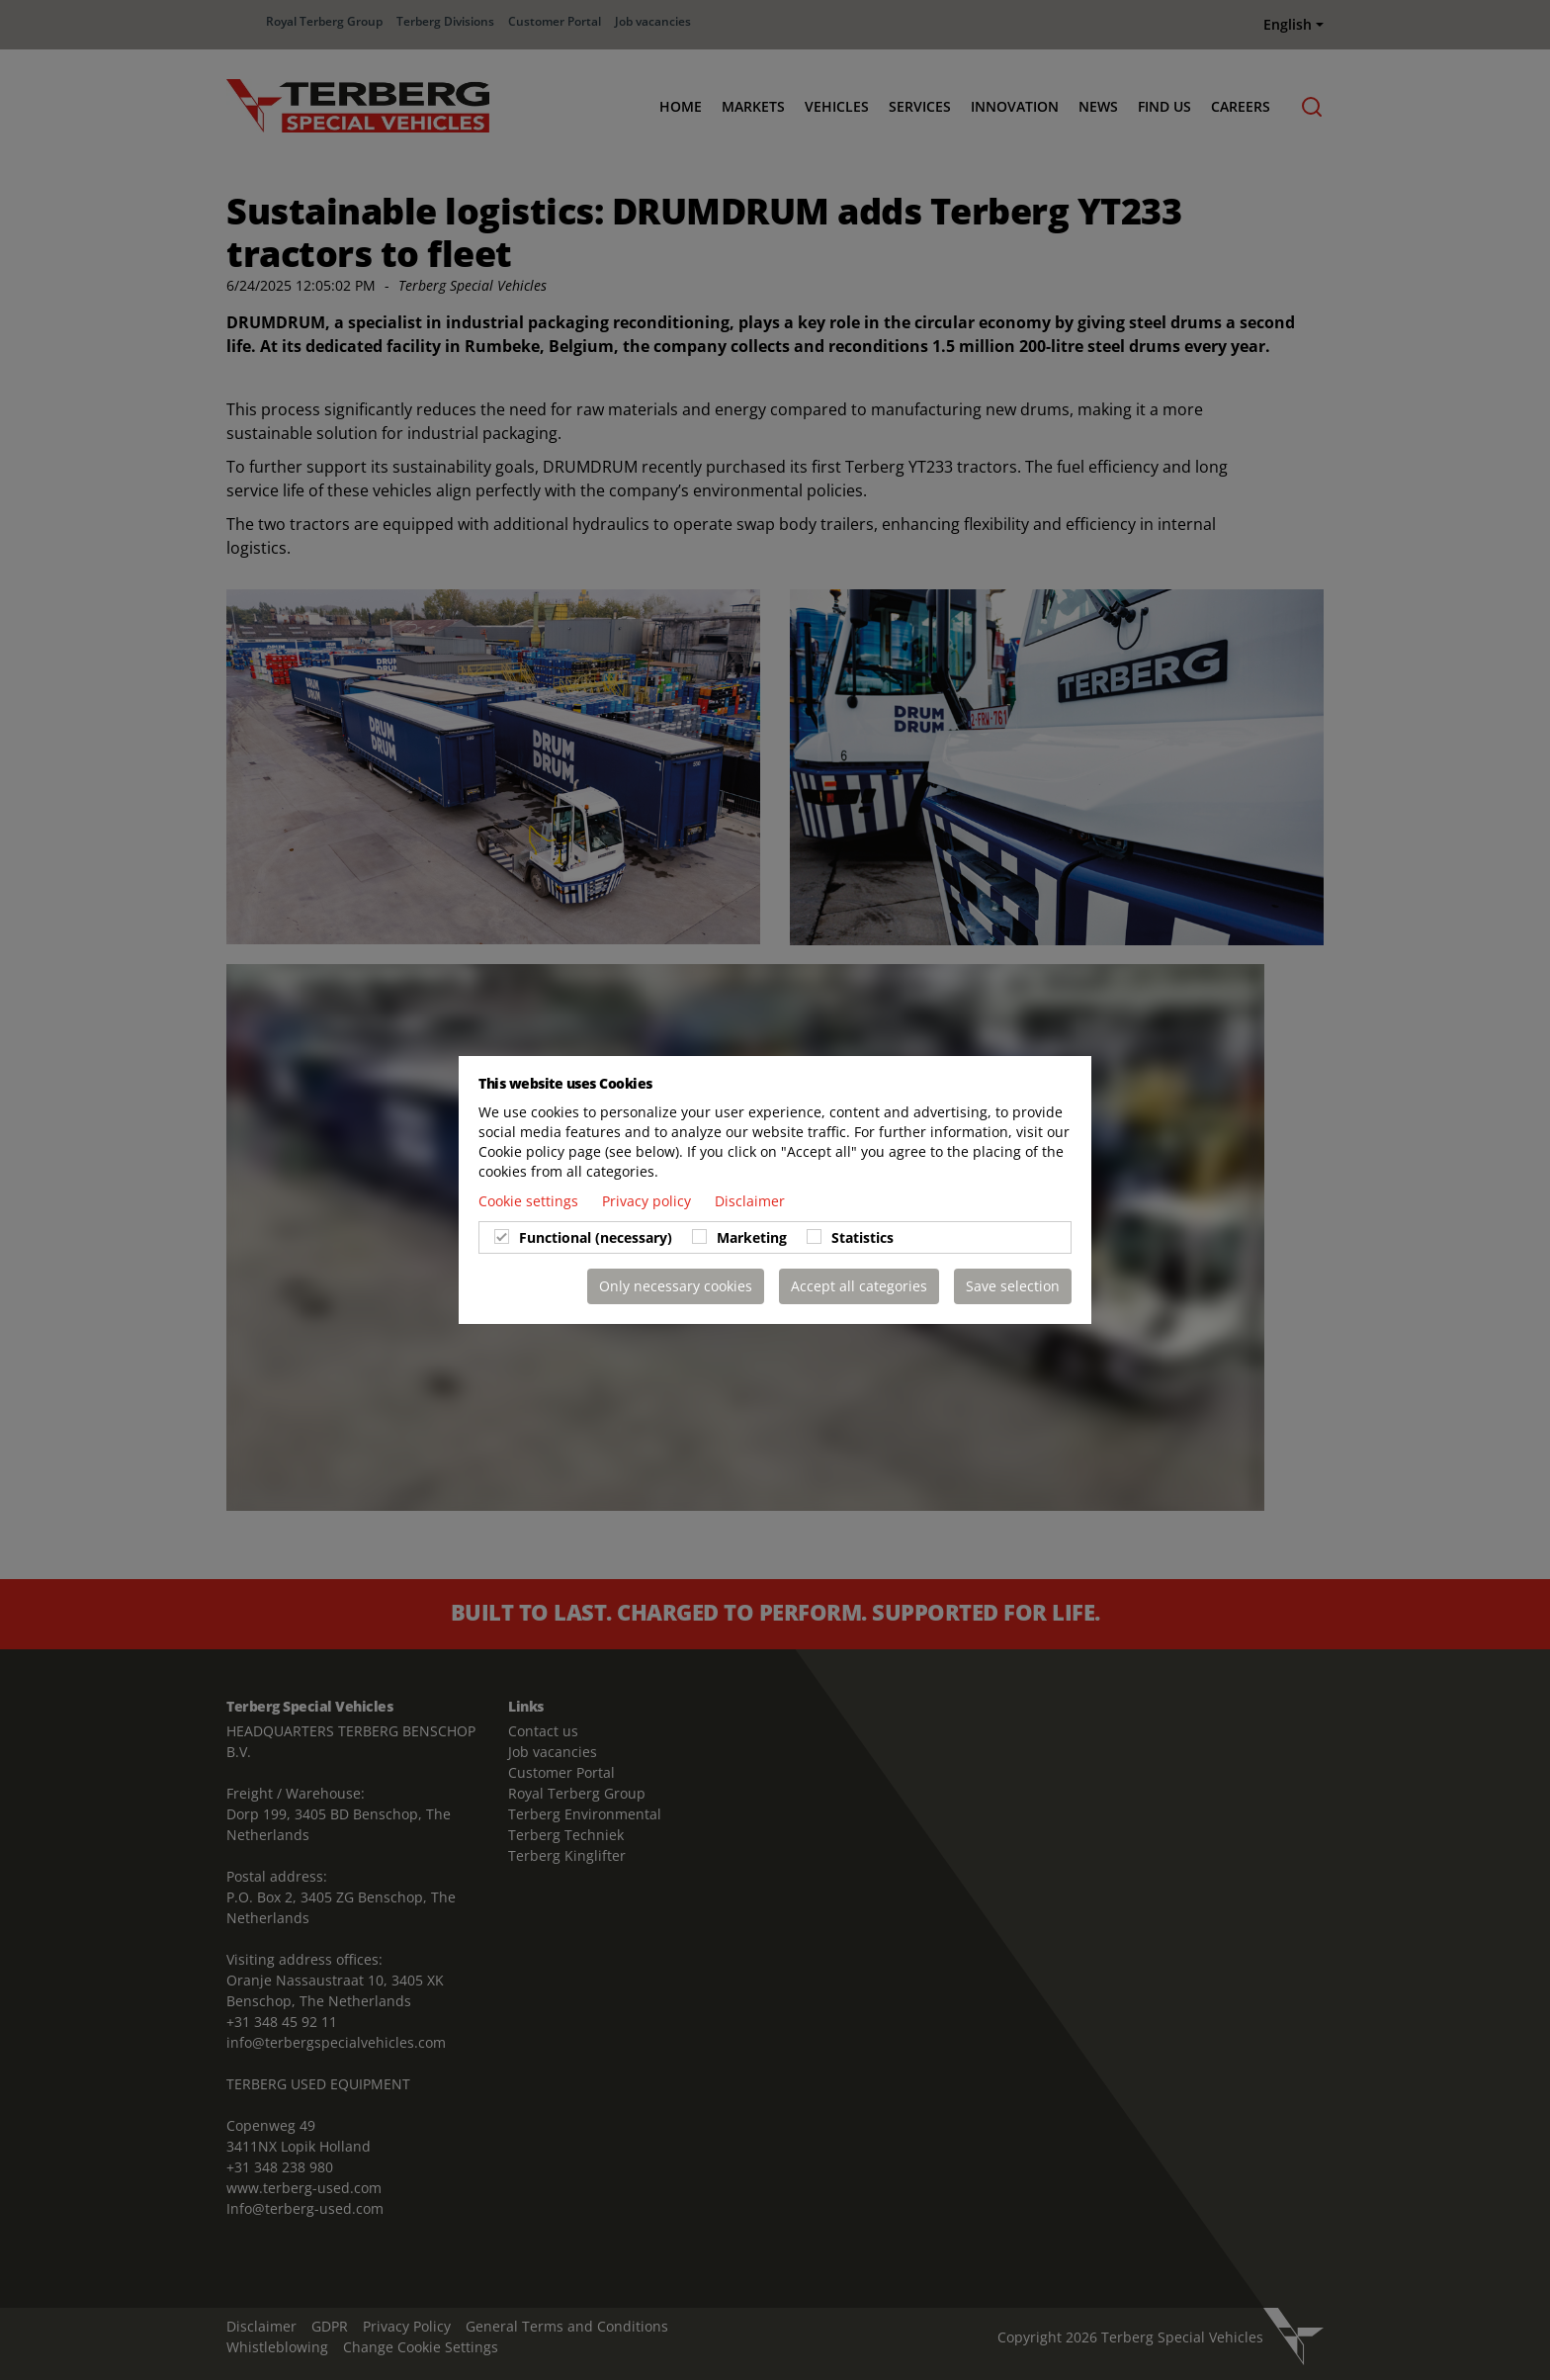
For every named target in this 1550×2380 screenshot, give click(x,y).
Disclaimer (750, 1200)
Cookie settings (530, 1200)
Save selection (1013, 1286)
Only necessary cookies (675, 1286)
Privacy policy (648, 1200)
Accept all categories (859, 1286)
